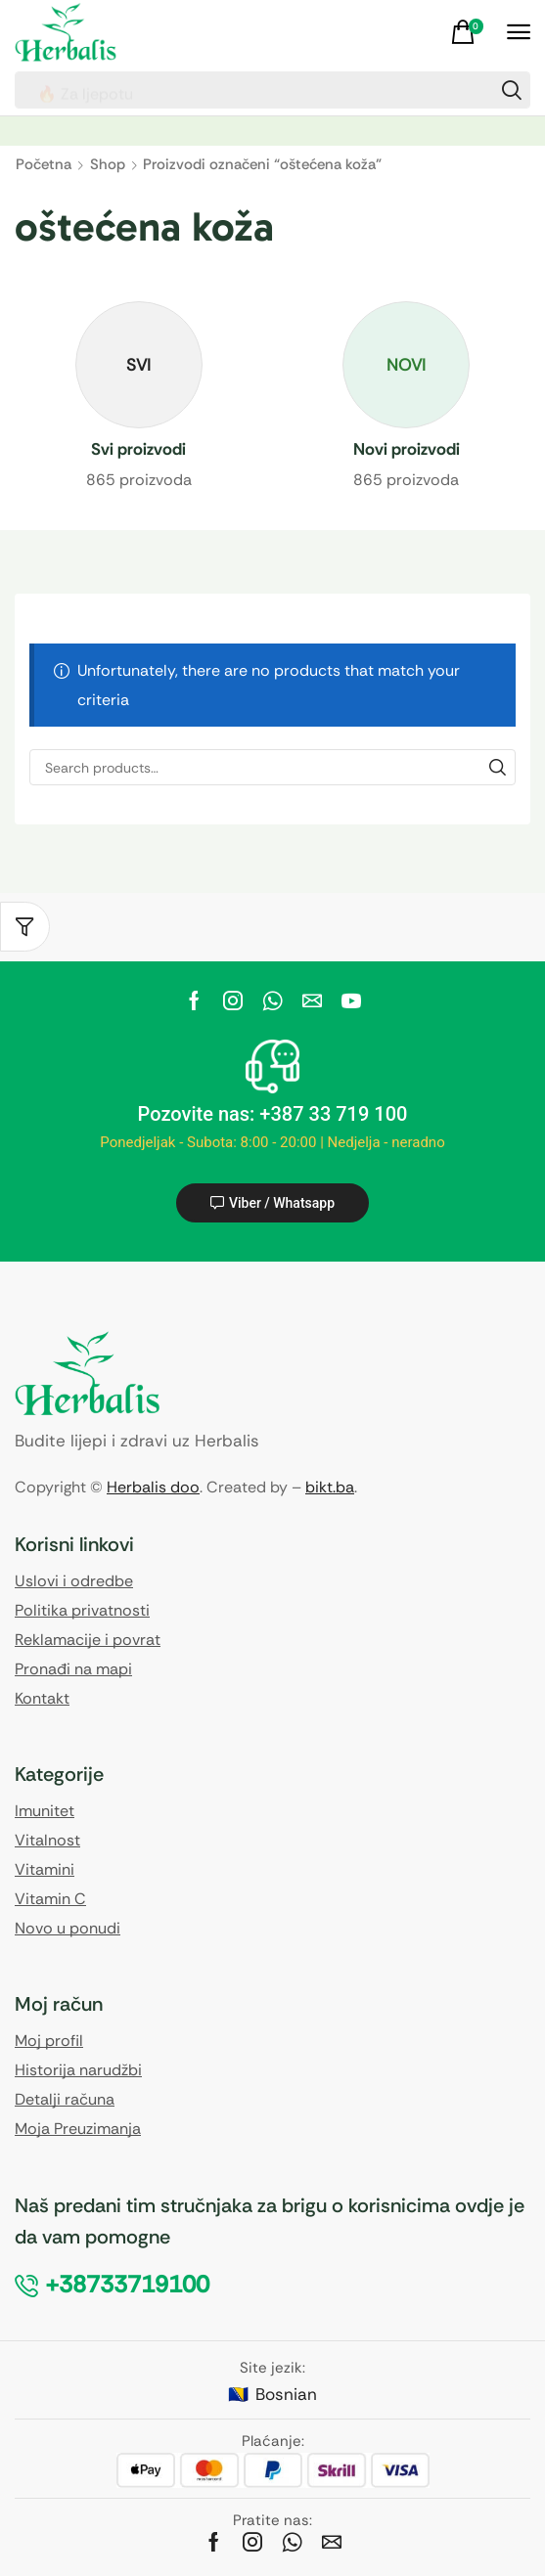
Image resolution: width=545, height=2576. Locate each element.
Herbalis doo (153, 1487)
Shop (107, 164)
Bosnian (286, 2394)
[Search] (511, 90)
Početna (43, 164)
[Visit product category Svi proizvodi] (139, 450)
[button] (469, 32)
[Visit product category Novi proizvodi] (407, 450)
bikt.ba (329, 1487)
